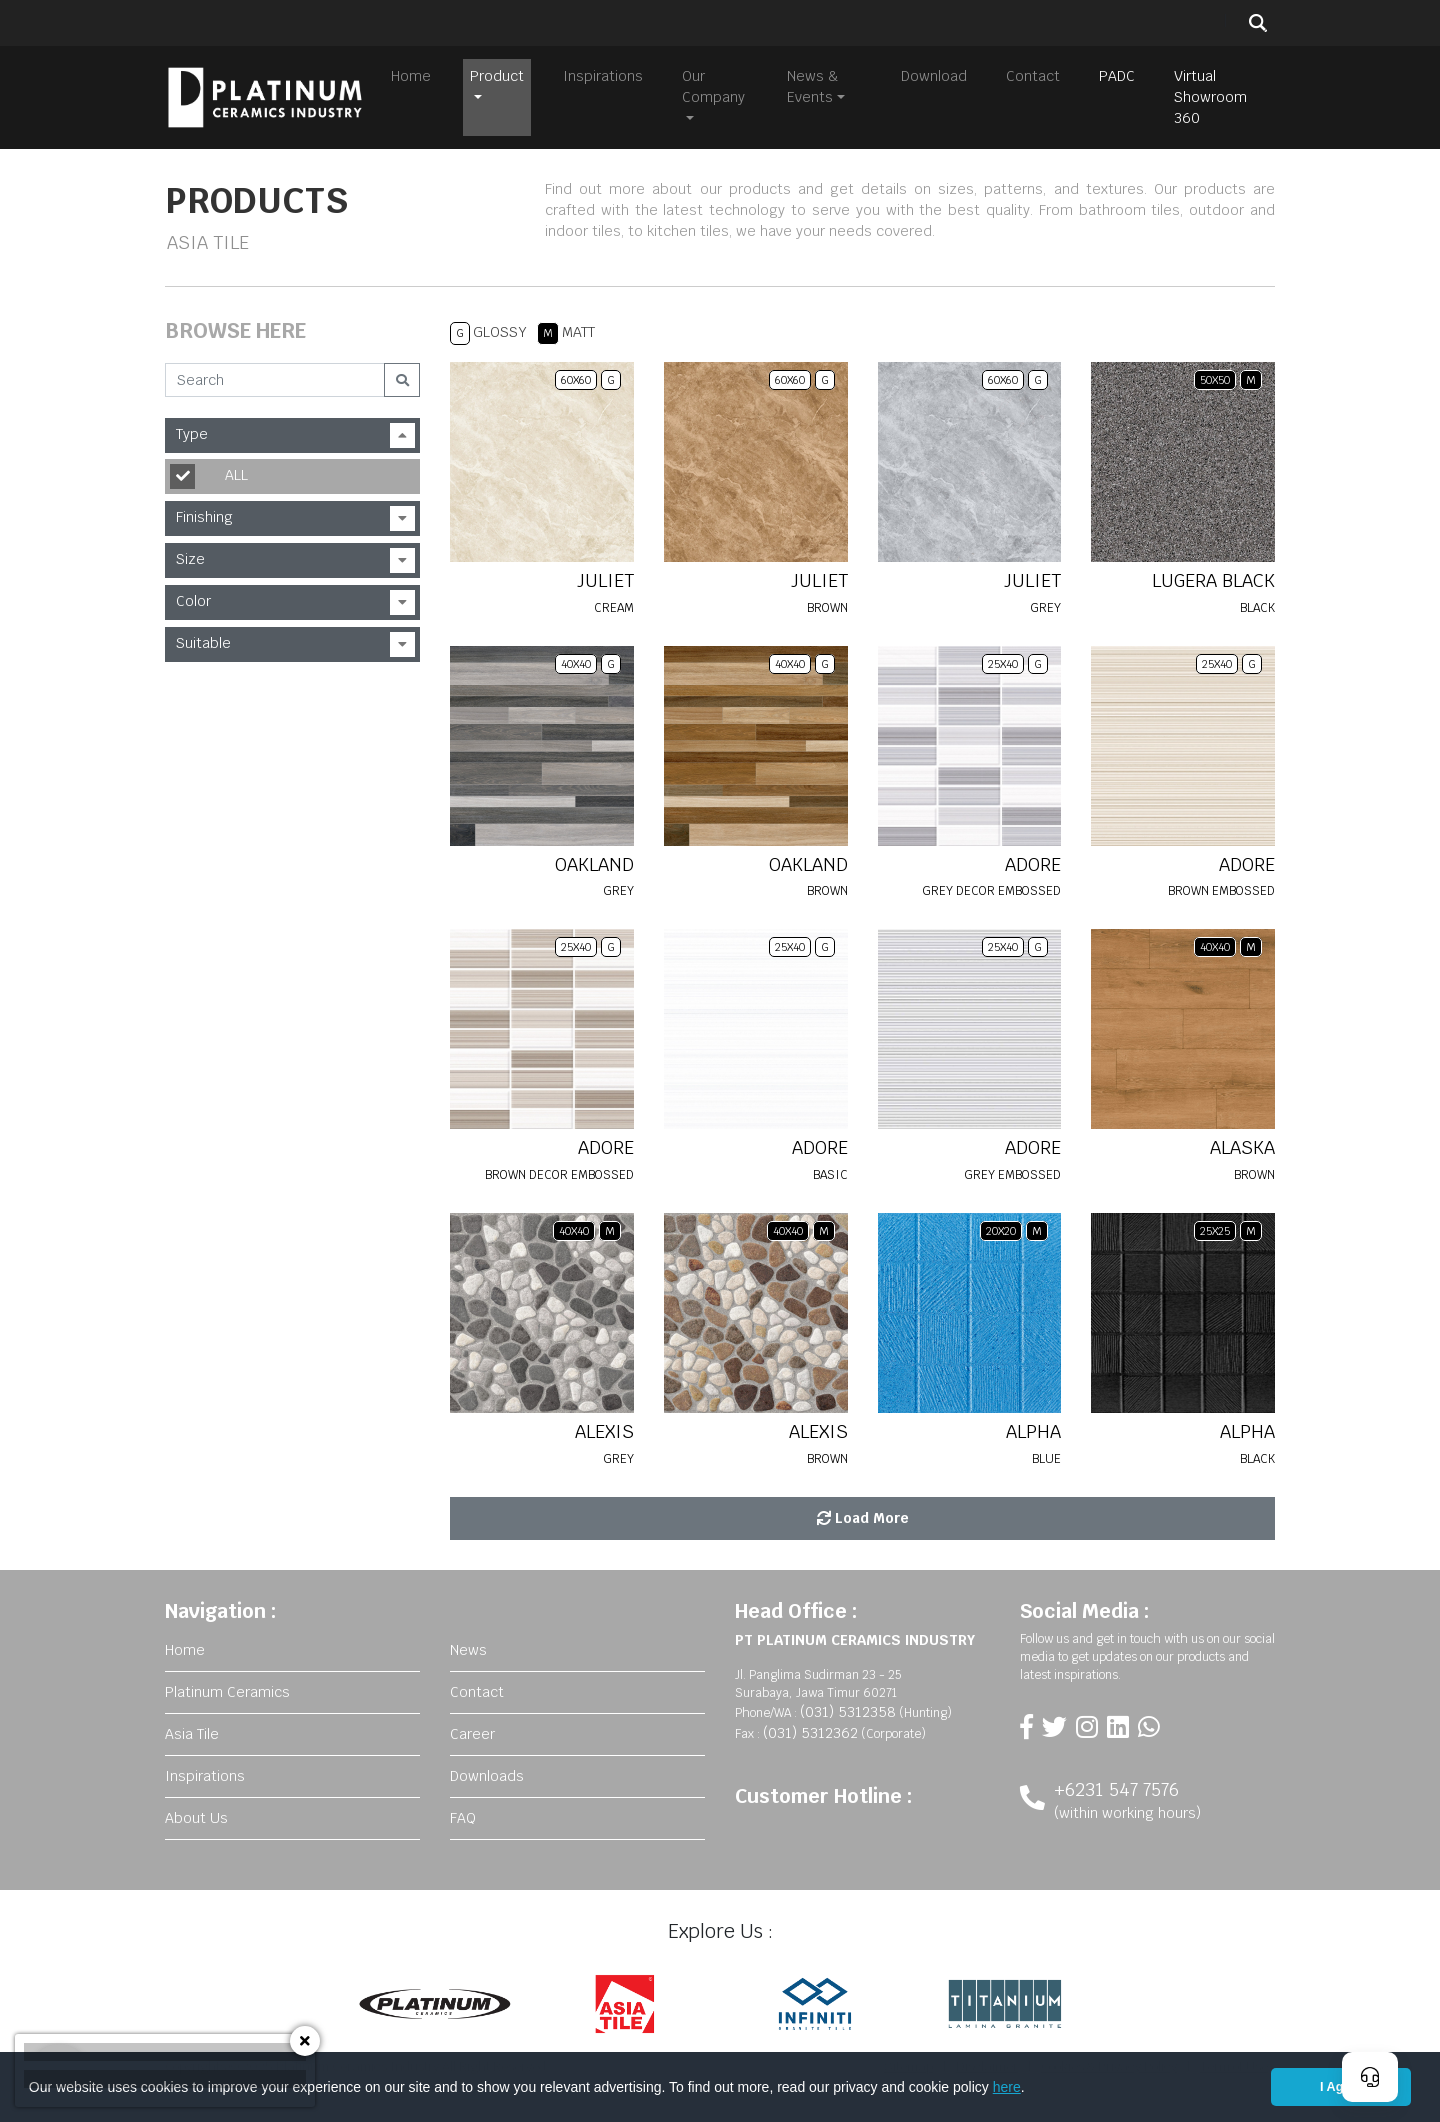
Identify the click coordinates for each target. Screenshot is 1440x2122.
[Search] (275, 380)
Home (411, 76)
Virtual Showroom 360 (1210, 97)
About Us (196, 1818)
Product (497, 76)
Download (934, 76)
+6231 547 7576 (1116, 1789)
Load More (863, 1518)
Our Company (713, 86)
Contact (1033, 76)
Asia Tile (192, 1734)
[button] (1032, 2089)
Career (472, 1734)
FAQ (463, 1818)
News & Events (813, 86)
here (1007, 2087)
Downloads (487, 1776)
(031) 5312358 (848, 1712)
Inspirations (603, 76)
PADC (1117, 76)
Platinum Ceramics (227, 1692)
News (468, 1650)
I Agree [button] (1341, 2087)
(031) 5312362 (810, 1733)
